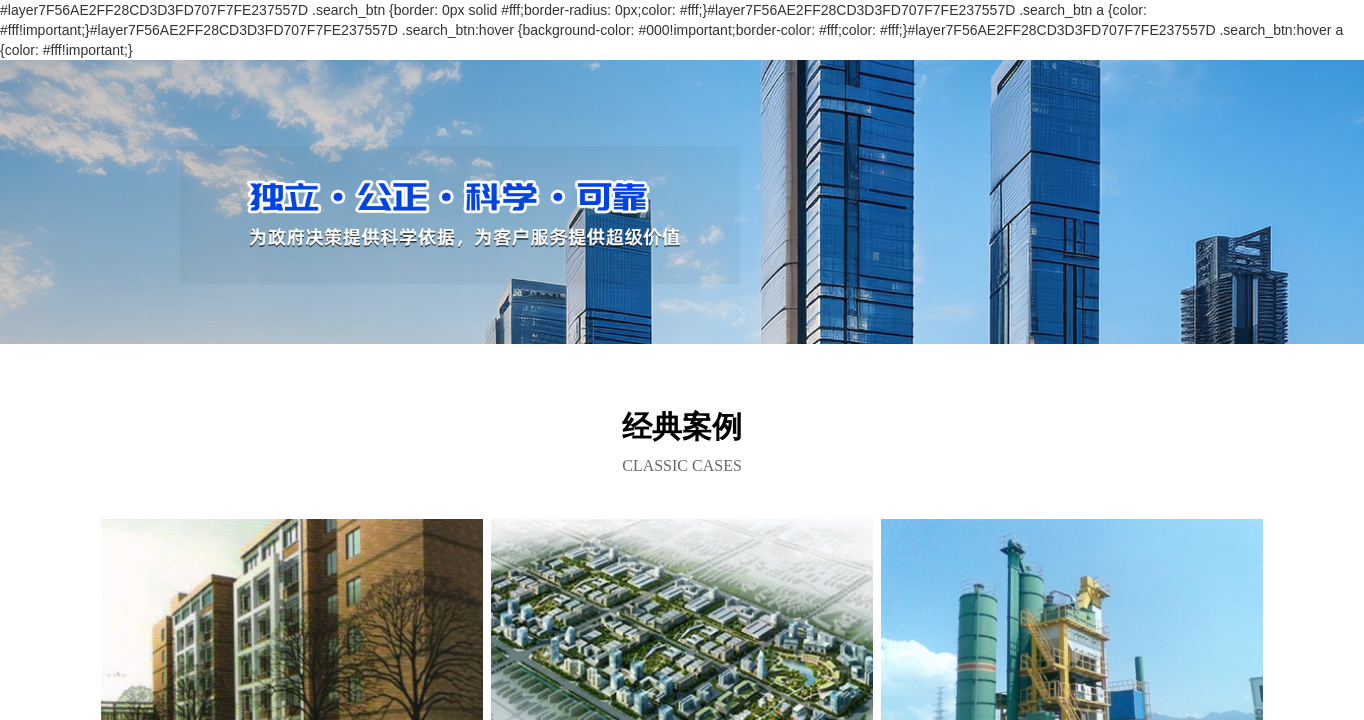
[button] (682, 321)
